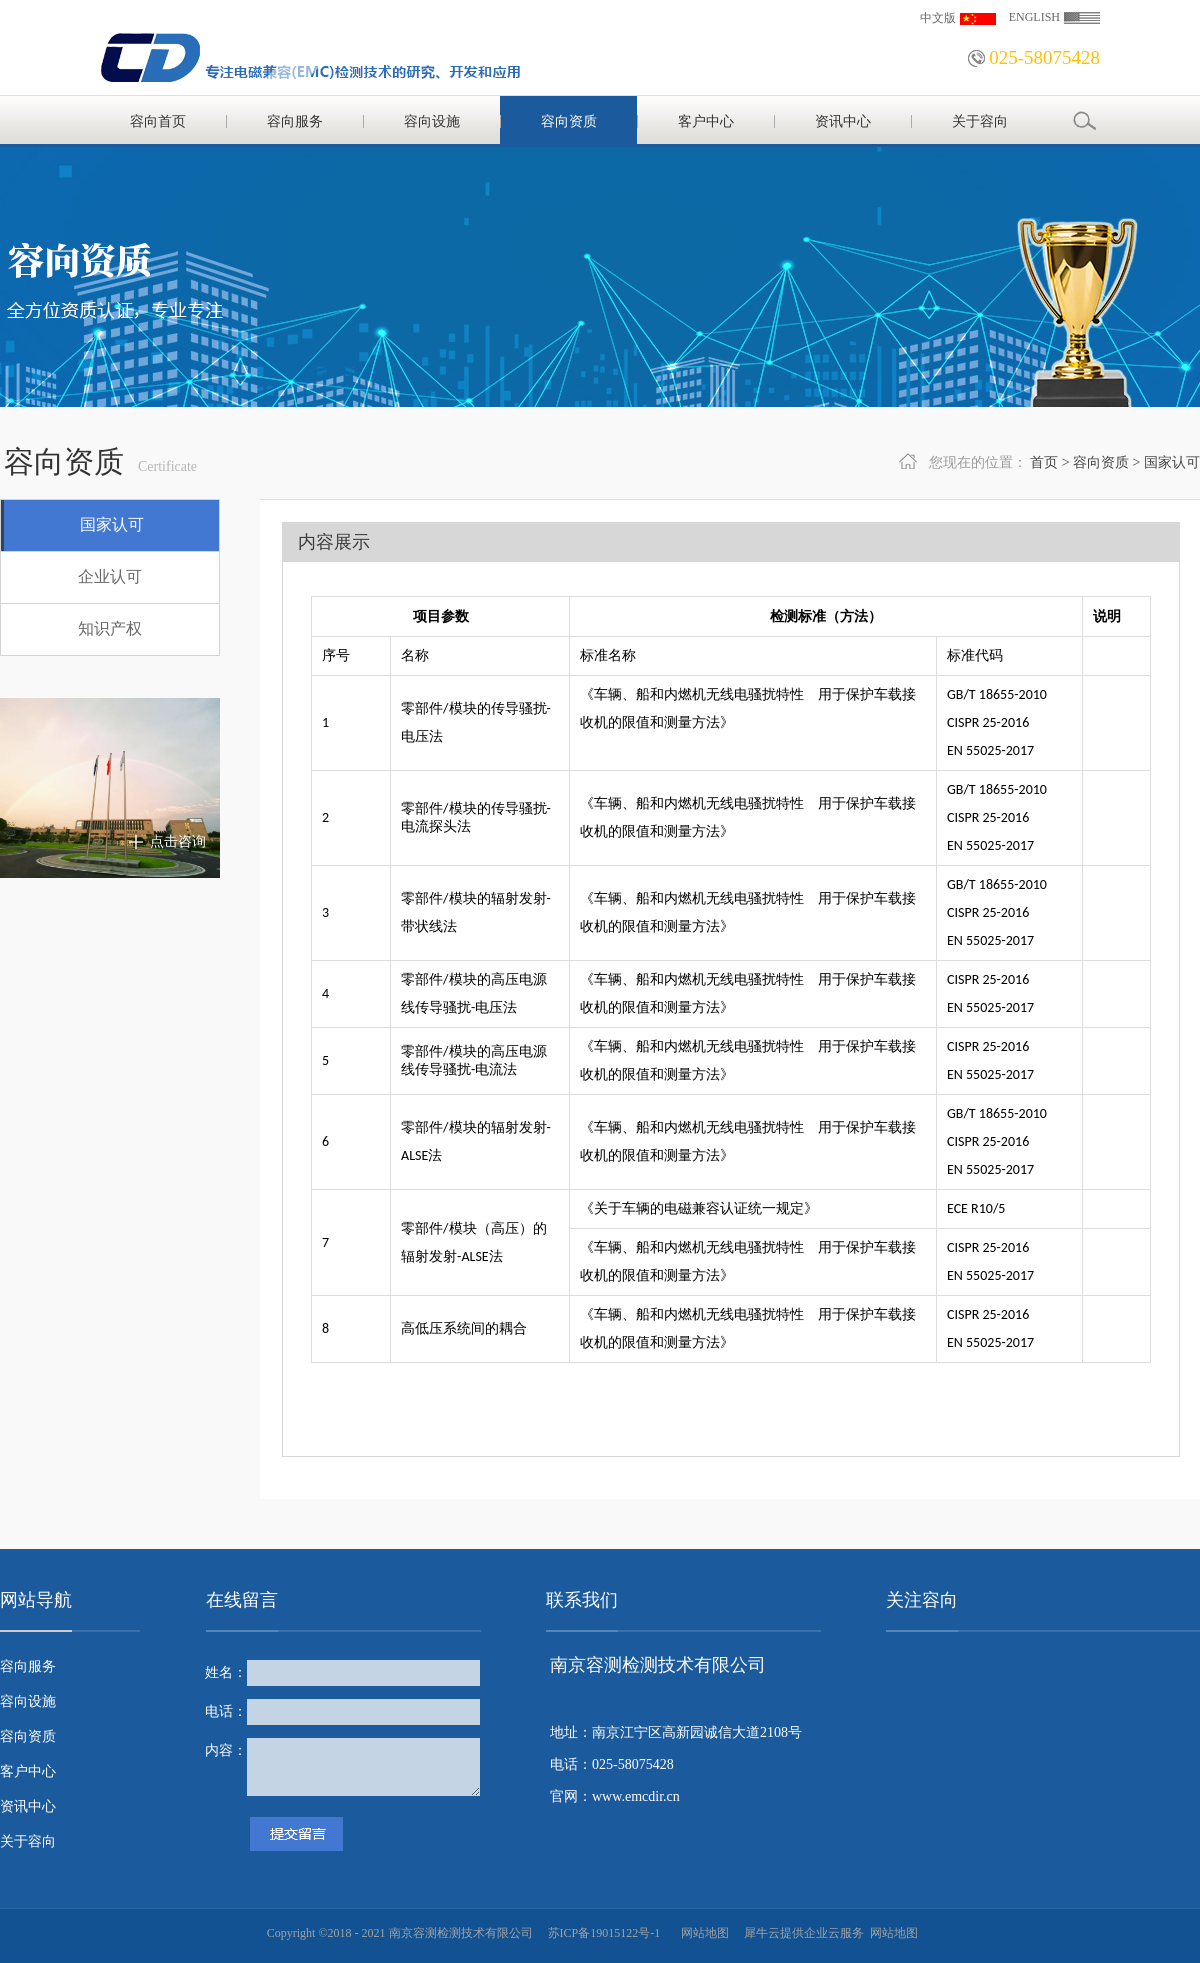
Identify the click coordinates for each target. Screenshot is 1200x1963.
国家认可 (1172, 462)
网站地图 (702, 1933)
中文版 (938, 18)
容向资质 (1101, 462)
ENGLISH (1034, 17)
